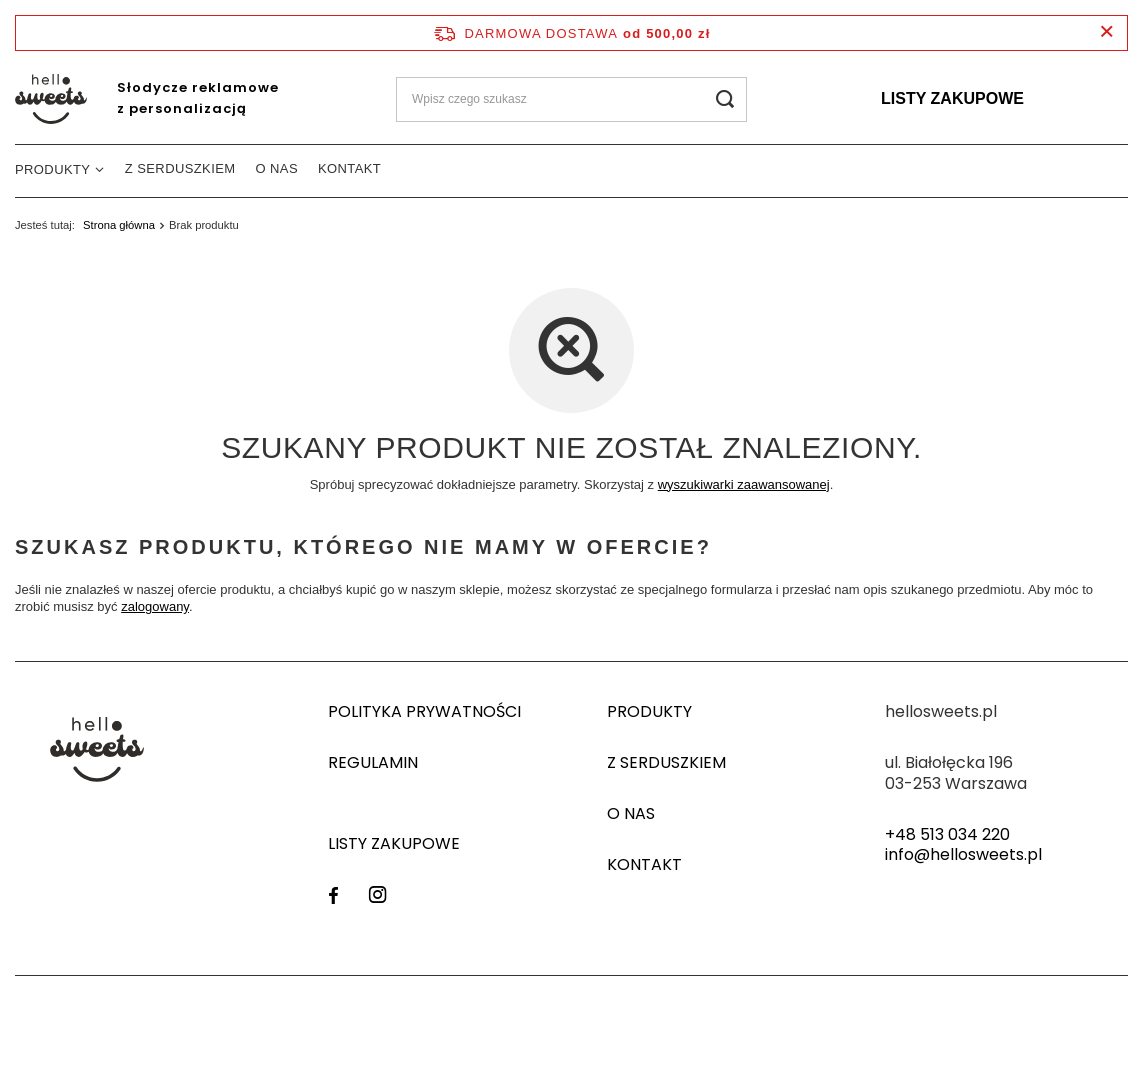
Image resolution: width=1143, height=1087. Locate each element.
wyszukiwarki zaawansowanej (744, 484)
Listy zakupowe (952, 98)
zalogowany (155, 606)
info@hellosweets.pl (963, 855)
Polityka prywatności (424, 712)
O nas (277, 168)
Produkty (52, 169)
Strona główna (119, 225)
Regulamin (373, 763)
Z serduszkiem (180, 168)
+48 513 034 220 (947, 835)
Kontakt (349, 168)
